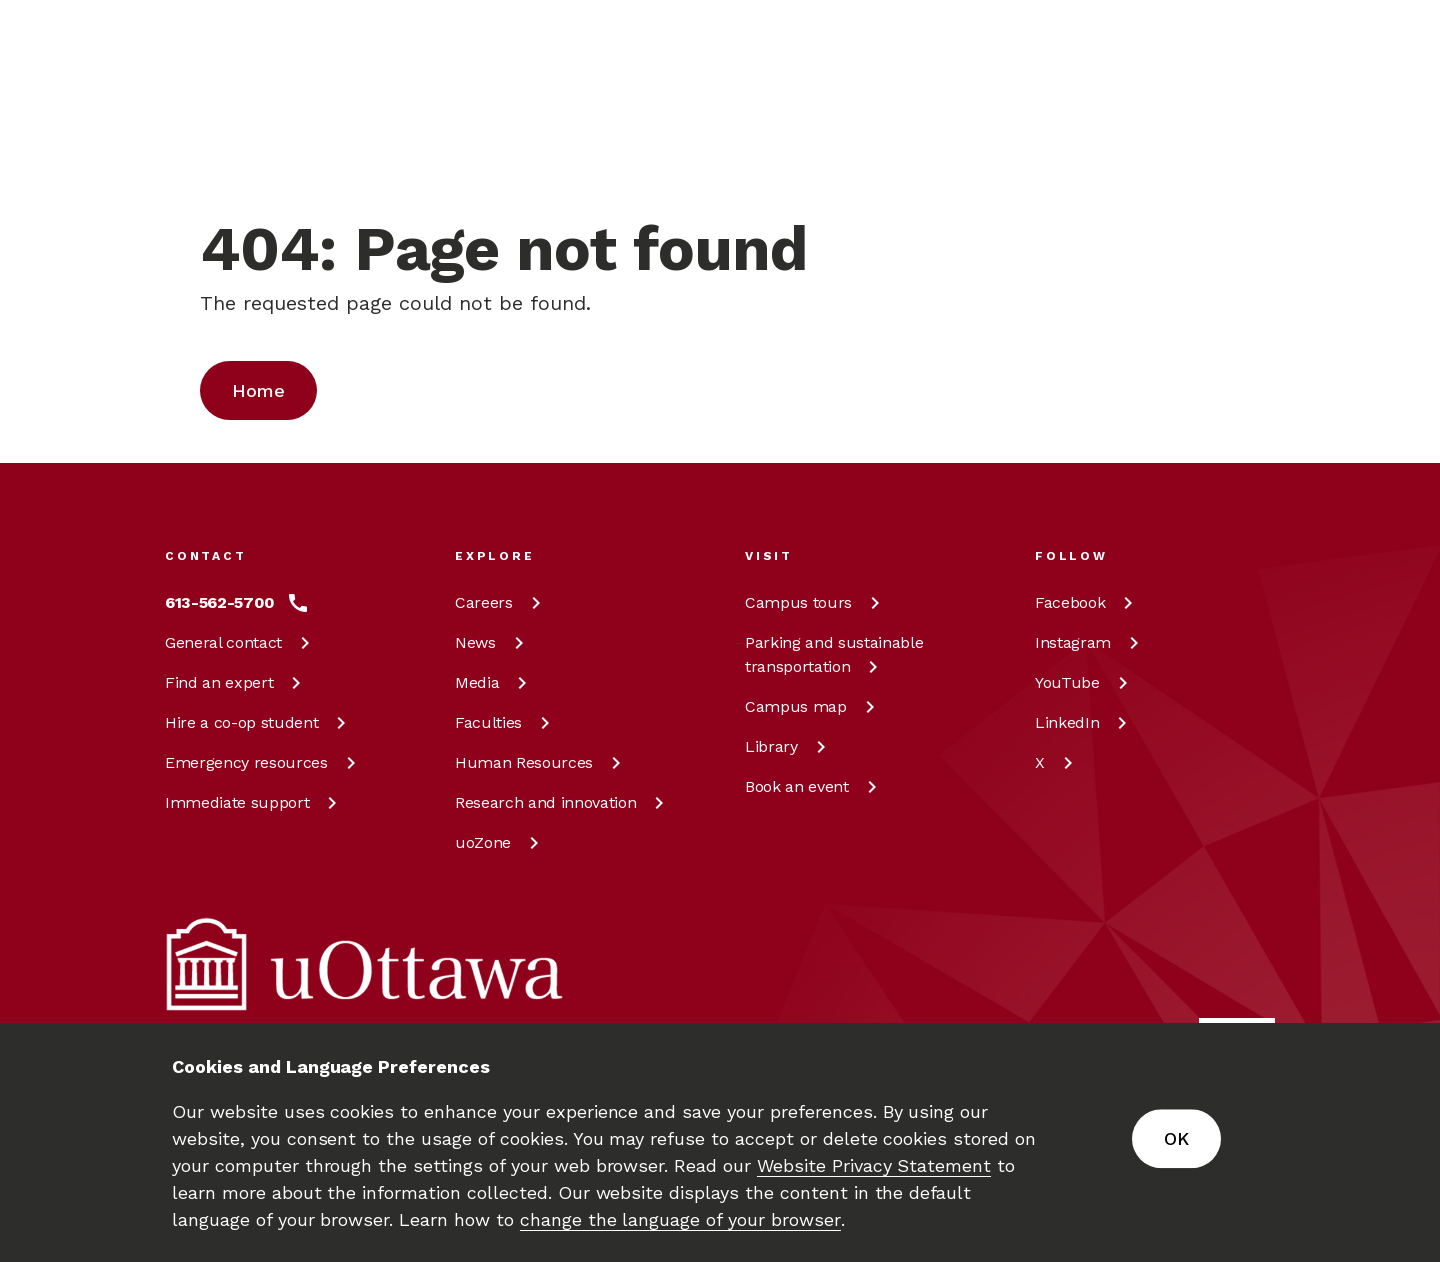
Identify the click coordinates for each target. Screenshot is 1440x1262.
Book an (814, 786)
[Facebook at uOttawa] (1087, 603)
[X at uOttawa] (1057, 763)
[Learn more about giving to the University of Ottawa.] (1225, 44)
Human (541, 762)
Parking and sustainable (834, 654)
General (241, 642)
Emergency (264, 762)
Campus (816, 602)
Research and (563, 802)
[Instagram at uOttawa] (1090, 643)
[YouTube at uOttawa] (1085, 683)
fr (1159, 172)
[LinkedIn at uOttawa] (1084, 723)
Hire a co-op (259, 722)
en (1160, 126)
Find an (236, 682)
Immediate (254, 802)
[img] (243, 45)
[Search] (646, 125)
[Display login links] (1244, 150)
